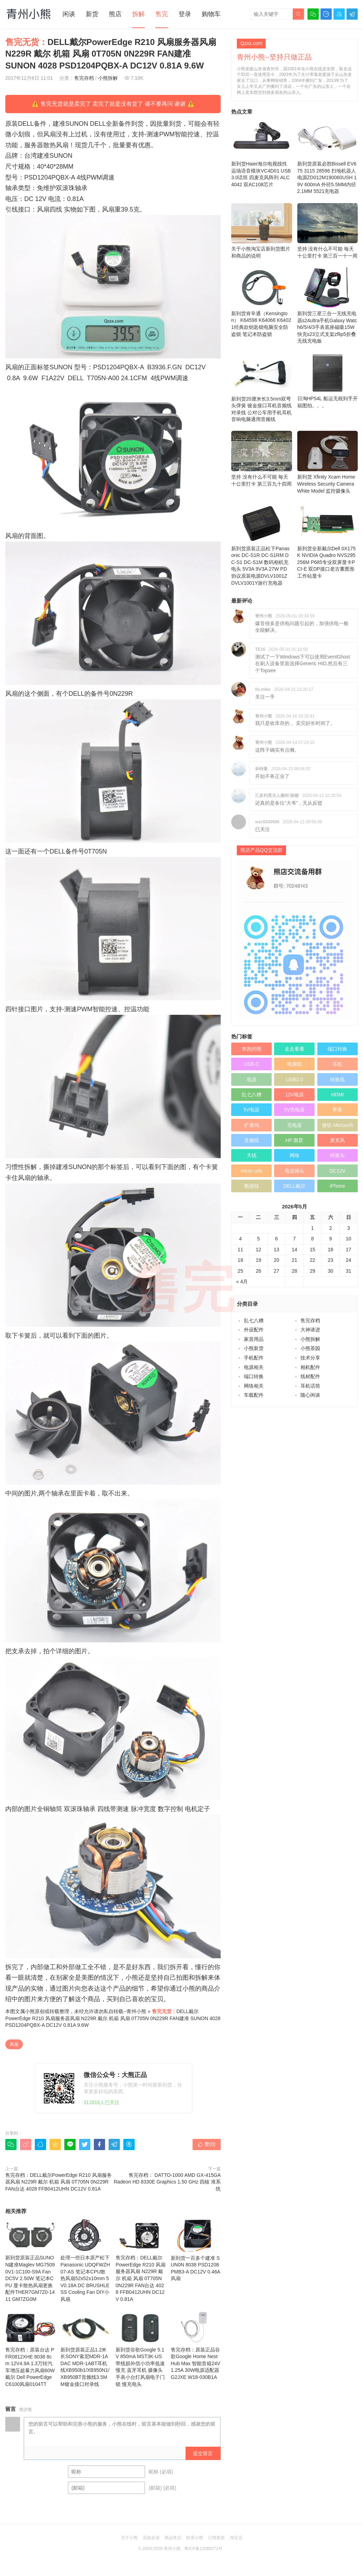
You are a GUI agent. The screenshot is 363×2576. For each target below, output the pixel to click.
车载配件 (254, 1395)
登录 (185, 14)
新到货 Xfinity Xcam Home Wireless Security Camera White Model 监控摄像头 (327, 462)
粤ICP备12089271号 (203, 2548)
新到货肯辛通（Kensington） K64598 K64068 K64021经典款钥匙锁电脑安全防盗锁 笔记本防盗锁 (261, 302)
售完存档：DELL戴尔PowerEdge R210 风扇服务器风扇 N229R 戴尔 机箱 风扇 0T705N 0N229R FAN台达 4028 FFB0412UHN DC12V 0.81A (58, 2182)
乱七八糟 (251, 1094)
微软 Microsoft (337, 1125)
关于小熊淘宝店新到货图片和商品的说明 (261, 231)
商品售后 (172, 2537)
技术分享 (310, 1358)
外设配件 (254, 1329)
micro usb (251, 1171)
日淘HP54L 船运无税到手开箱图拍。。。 (327, 380)
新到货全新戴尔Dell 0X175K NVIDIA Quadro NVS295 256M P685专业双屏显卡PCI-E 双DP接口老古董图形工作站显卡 (327, 540)
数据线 (251, 1186)
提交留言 (203, 2453)
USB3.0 (294, 1079)
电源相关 (254, 1367)
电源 (252, 1079)
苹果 (337, 1109)
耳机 (337, 1064)
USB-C (251, 1064)
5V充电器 (294, 1109)
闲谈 (69, 14)
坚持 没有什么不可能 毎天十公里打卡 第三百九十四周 (261, 459)
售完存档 (84, 78)
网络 (294, 1155)
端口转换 (337, 1049)
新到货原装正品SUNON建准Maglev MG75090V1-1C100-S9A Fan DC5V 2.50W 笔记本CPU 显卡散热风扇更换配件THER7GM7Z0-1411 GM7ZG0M (30, 2260)
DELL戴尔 (294, 1186)
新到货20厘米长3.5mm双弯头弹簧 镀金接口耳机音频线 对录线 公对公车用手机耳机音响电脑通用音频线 (261, 387)
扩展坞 (251, 1125)
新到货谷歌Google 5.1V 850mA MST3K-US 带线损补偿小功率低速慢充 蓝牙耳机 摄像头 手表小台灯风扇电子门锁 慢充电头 (141, 2349)
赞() (206, 2144)
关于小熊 (129, 2537)
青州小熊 (136, 2011)
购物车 (211, 14)
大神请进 (310, 1329)
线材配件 (310, 1376)
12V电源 (294, 1094)
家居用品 (254, 1339)
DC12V (337, 1171)
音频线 (251, 1140)
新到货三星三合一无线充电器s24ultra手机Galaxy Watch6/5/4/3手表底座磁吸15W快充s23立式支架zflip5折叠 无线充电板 (327, 305)
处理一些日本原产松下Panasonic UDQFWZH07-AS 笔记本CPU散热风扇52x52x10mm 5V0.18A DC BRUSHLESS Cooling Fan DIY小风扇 (85, 2260)
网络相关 (254, 1386)
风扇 (14, 2044)
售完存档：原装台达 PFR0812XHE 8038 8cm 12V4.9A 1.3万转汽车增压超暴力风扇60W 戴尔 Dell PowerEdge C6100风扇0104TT (30, 2349)
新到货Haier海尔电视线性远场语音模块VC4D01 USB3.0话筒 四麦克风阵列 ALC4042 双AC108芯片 (261, 152)
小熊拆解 (108, 78)
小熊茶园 (310, 1348)
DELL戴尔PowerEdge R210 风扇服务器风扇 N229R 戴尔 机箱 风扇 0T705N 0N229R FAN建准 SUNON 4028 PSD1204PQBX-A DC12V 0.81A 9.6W (112, 2018)
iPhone (337, 1186)
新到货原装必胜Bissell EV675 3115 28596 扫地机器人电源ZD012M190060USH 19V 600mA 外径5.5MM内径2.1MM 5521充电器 (327, 156)
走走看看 (294, 1049)
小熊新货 (254, 1348)
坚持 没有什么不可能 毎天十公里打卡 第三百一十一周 (327, 231)
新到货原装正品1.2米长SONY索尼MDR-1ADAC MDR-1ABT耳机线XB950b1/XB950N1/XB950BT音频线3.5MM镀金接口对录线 (85, 2349)
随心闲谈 (310, 1395)
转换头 (337, 1155)
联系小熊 (194, 2537)
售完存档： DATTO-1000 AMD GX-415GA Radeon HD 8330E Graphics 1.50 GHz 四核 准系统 (167, 2182)
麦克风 (337, 1140)
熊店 (115, 14)
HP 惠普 (294, 1140)
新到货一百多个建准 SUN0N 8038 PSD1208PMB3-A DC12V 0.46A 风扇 (196, 2250)
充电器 (294, 1125)
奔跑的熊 (251, 1049)
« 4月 (242, 1281)
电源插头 (294, 1171)
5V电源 (251, 1109)
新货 (92, 14)
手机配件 (254, 1358)
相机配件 (310, 1367)
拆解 (138, 14)
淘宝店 (236, 2537)
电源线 (294, 1064)
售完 (161, 14)
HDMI (337, 1094)
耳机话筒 (310, 1386)
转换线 (337, 1079)
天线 (252, 1155)
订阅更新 (216, 2537)
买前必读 (151, 2537)
